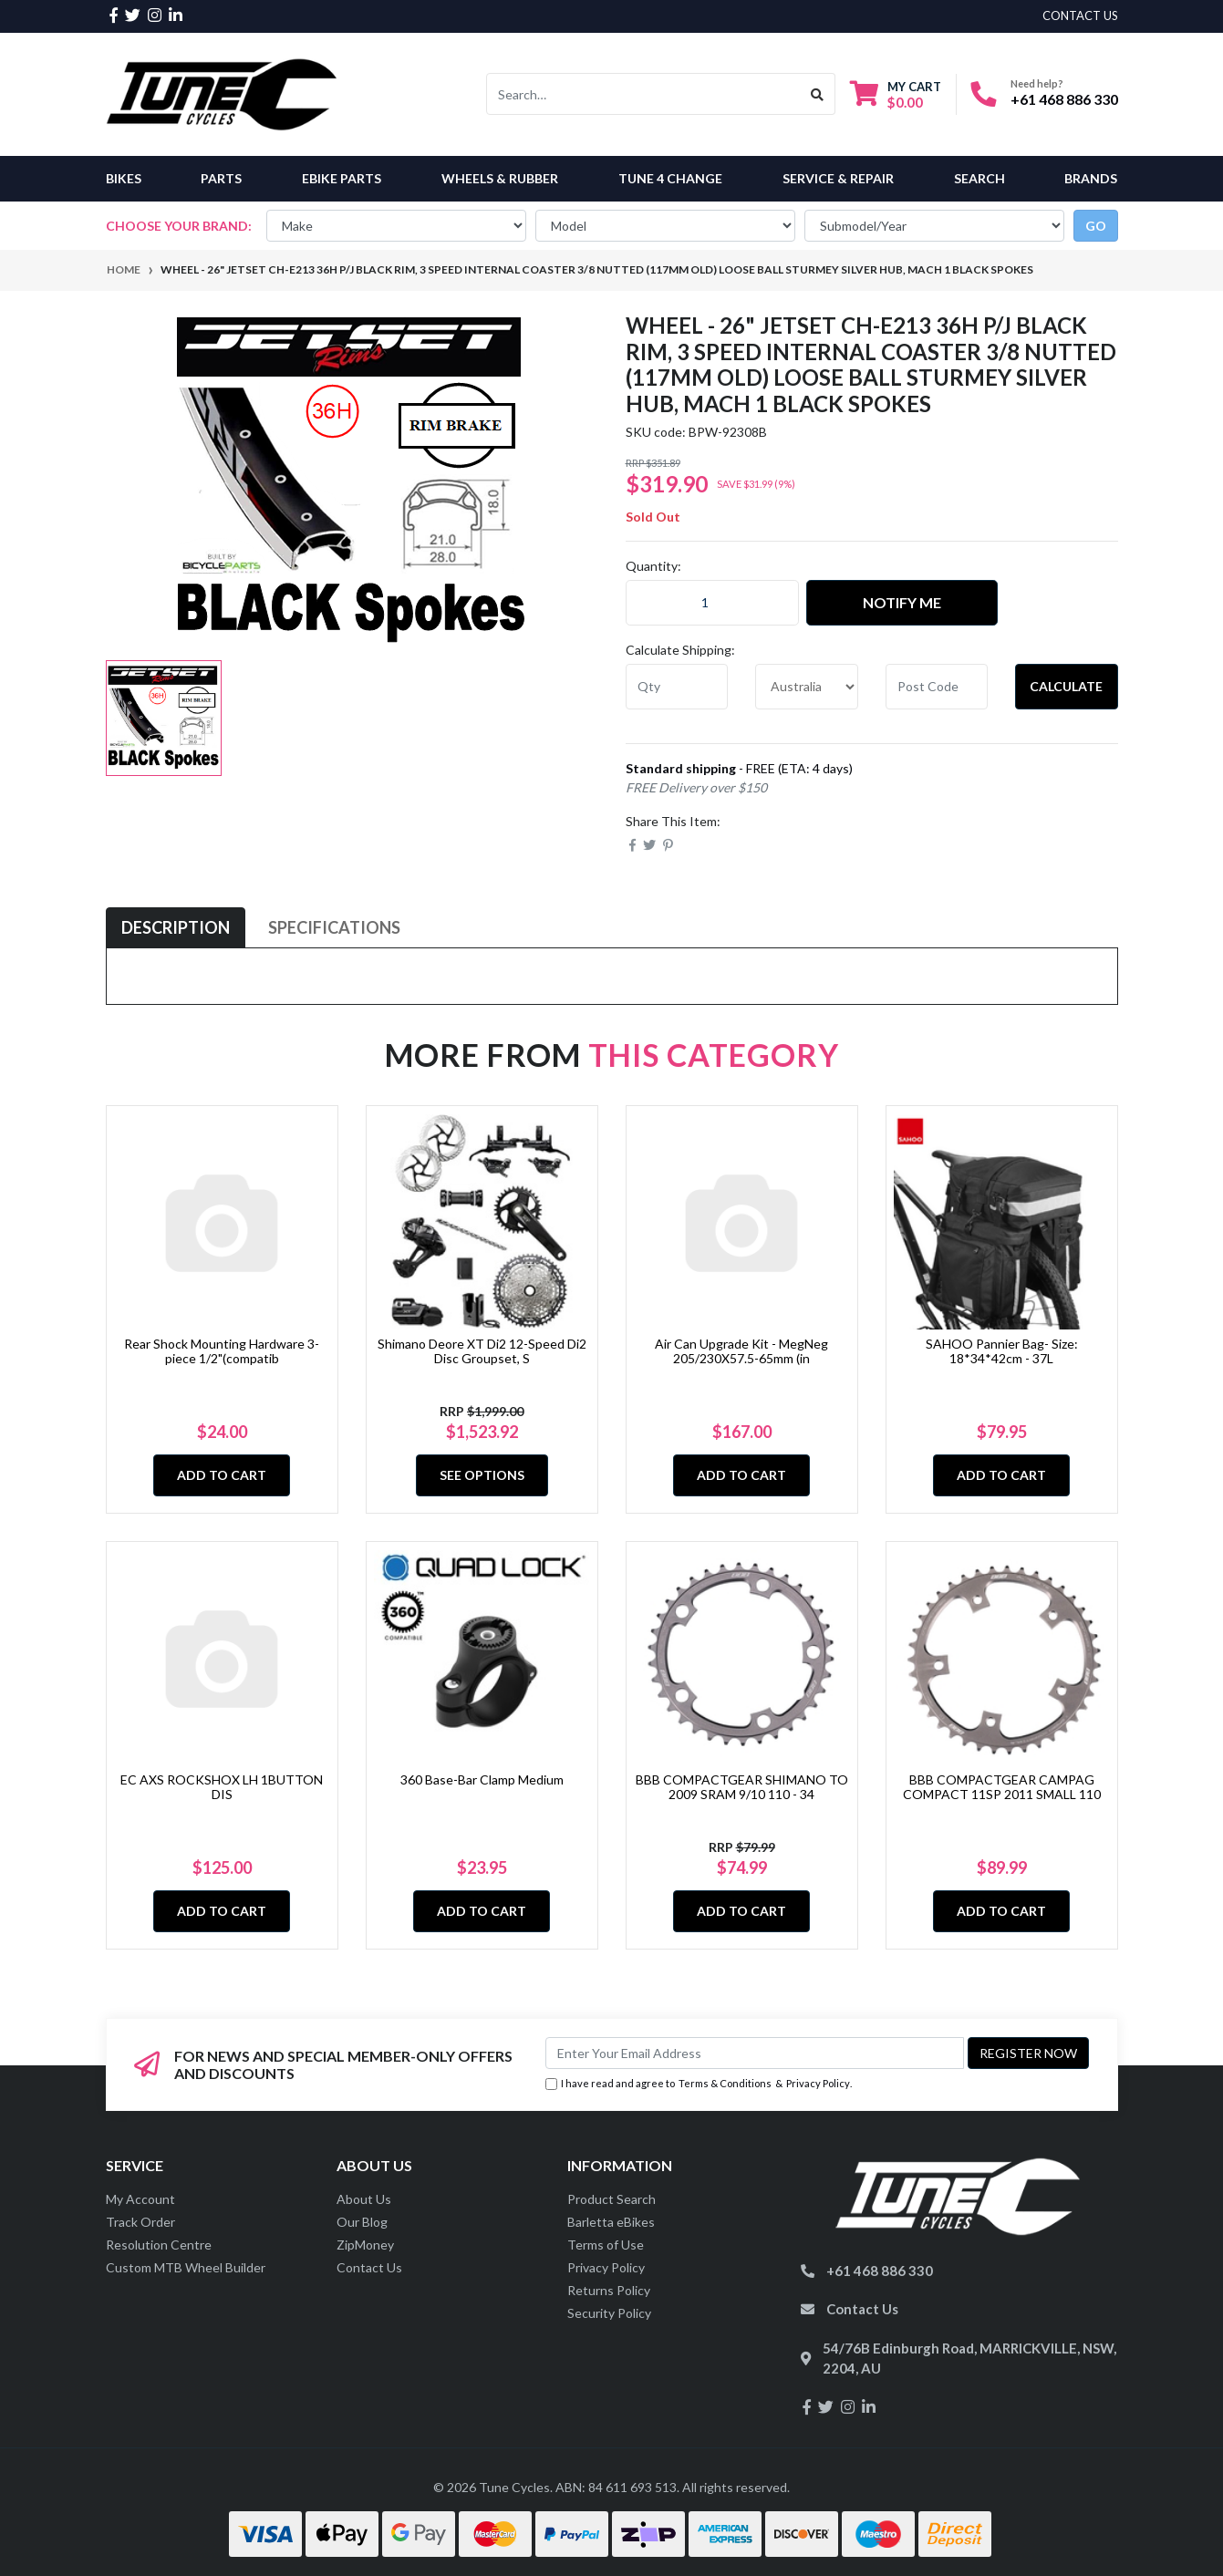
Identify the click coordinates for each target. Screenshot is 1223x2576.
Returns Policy (608, 2290)
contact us (1080, 15)
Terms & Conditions (725, 2083)
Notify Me (902, 602)
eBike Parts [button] (341, 178)
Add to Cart (221, 1475)
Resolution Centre (159, 2244)
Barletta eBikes (611, 2221)
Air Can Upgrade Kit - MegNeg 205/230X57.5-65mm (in (741, 1351)
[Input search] (643, 94)
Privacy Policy (818, 2083)
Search (979, 178)
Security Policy (609, 2313)
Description (175, 927)
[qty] (677, 686)
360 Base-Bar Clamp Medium (482, 1779)
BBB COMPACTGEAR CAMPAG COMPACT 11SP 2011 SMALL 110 (1002, 1787)
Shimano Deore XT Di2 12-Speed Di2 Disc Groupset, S (482, 1351)
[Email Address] (754, 2053)
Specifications (334, 927)
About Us (364, 2199)
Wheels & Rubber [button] (499, 178)
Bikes (123, 178)
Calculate (1066, 686)
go (1095, 225)
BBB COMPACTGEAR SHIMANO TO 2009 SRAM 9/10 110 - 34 (742, 1787)
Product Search (611, 2199)
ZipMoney (365, 2244)
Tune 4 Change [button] (670, 178)
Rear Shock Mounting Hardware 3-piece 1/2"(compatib (221, 1351)
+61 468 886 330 (1064, 99)
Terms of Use (605, 2244)
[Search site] (817, 94)
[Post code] (937, 686)
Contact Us (369, 2267)
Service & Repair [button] (838, 178)
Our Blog (362, 2221)
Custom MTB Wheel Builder (185, 2267)
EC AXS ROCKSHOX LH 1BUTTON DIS (221, 1787)
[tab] (175, 927)
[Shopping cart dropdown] (895, 94)
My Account (140, 2199)
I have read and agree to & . (698, 2084)
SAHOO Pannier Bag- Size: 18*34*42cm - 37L (1002, 1351)
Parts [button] (221, 178)
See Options (482, 1475)
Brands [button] (1090, 178)
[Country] (806, 686)
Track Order (140, 2221)
